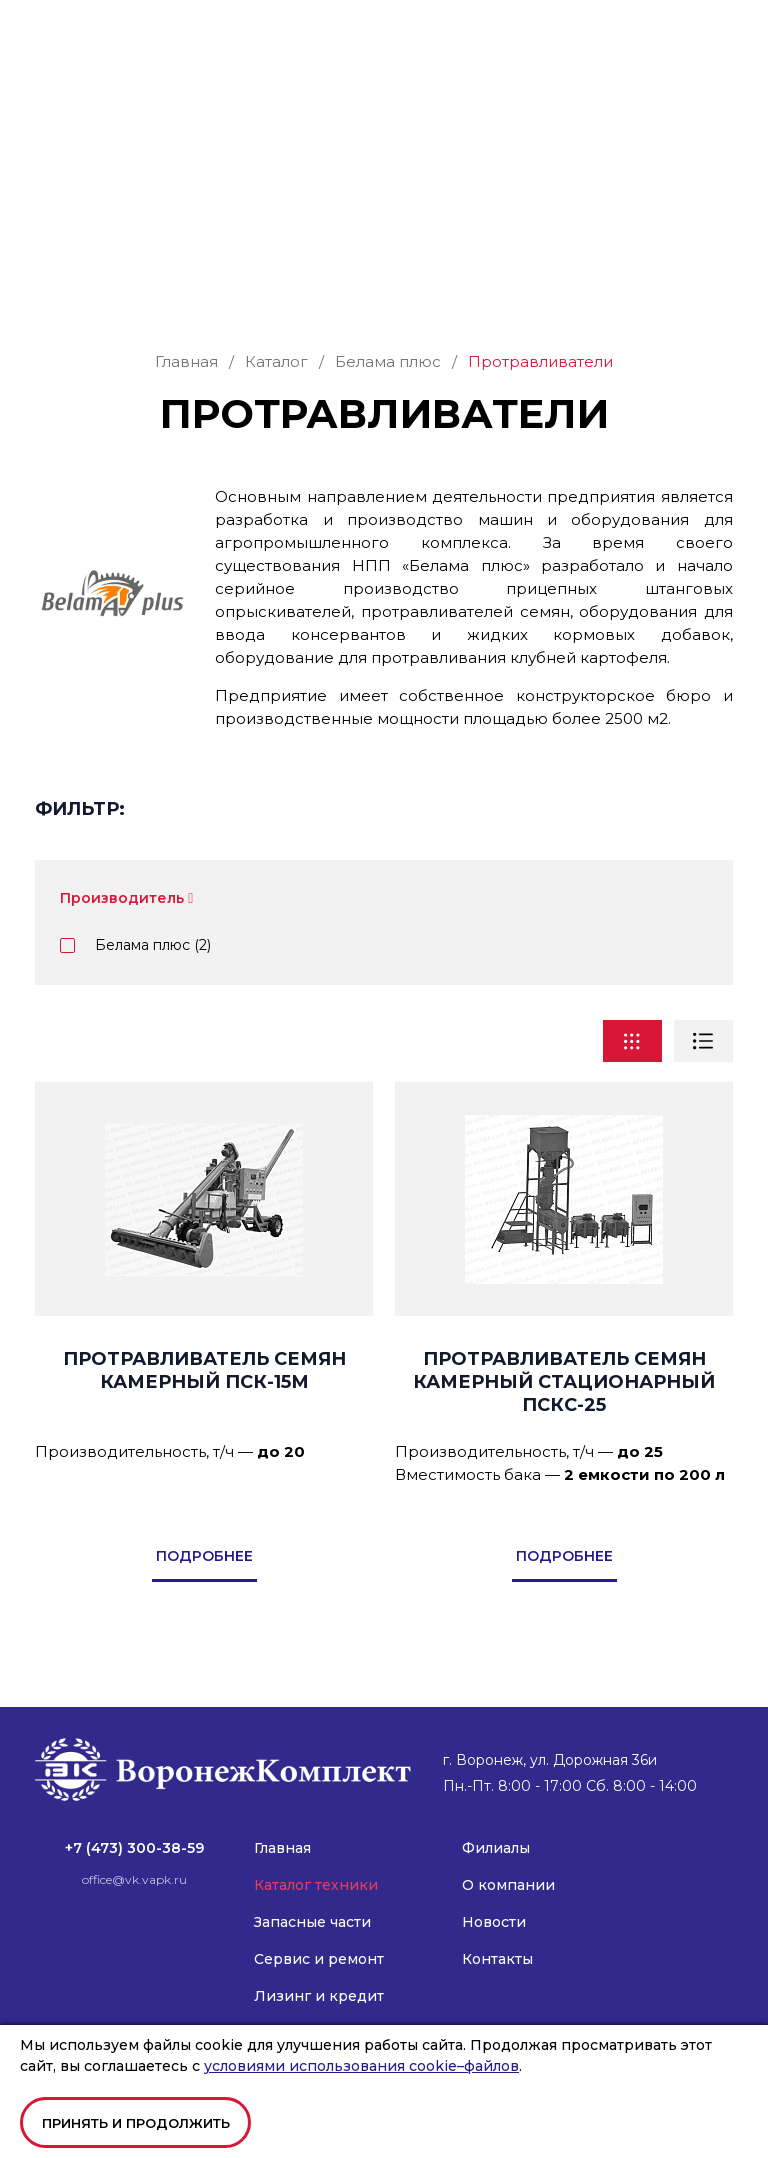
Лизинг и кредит (319, 1974)
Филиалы (496, 1826)
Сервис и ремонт (319, 1937)
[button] (720, 34)
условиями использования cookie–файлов (361, 2066)
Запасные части (312, 1900)
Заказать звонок (384, 226)
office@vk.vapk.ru (95, 100)
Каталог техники (316, 1863)
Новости (494, 1900)
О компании (508, 1863)
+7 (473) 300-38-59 (95, 81)
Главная (282, 1826)
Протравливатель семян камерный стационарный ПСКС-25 (564, 1360)
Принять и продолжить (136, 2123)
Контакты (497, 1937)
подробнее (204, 1534)
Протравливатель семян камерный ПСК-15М (204, 1348)
